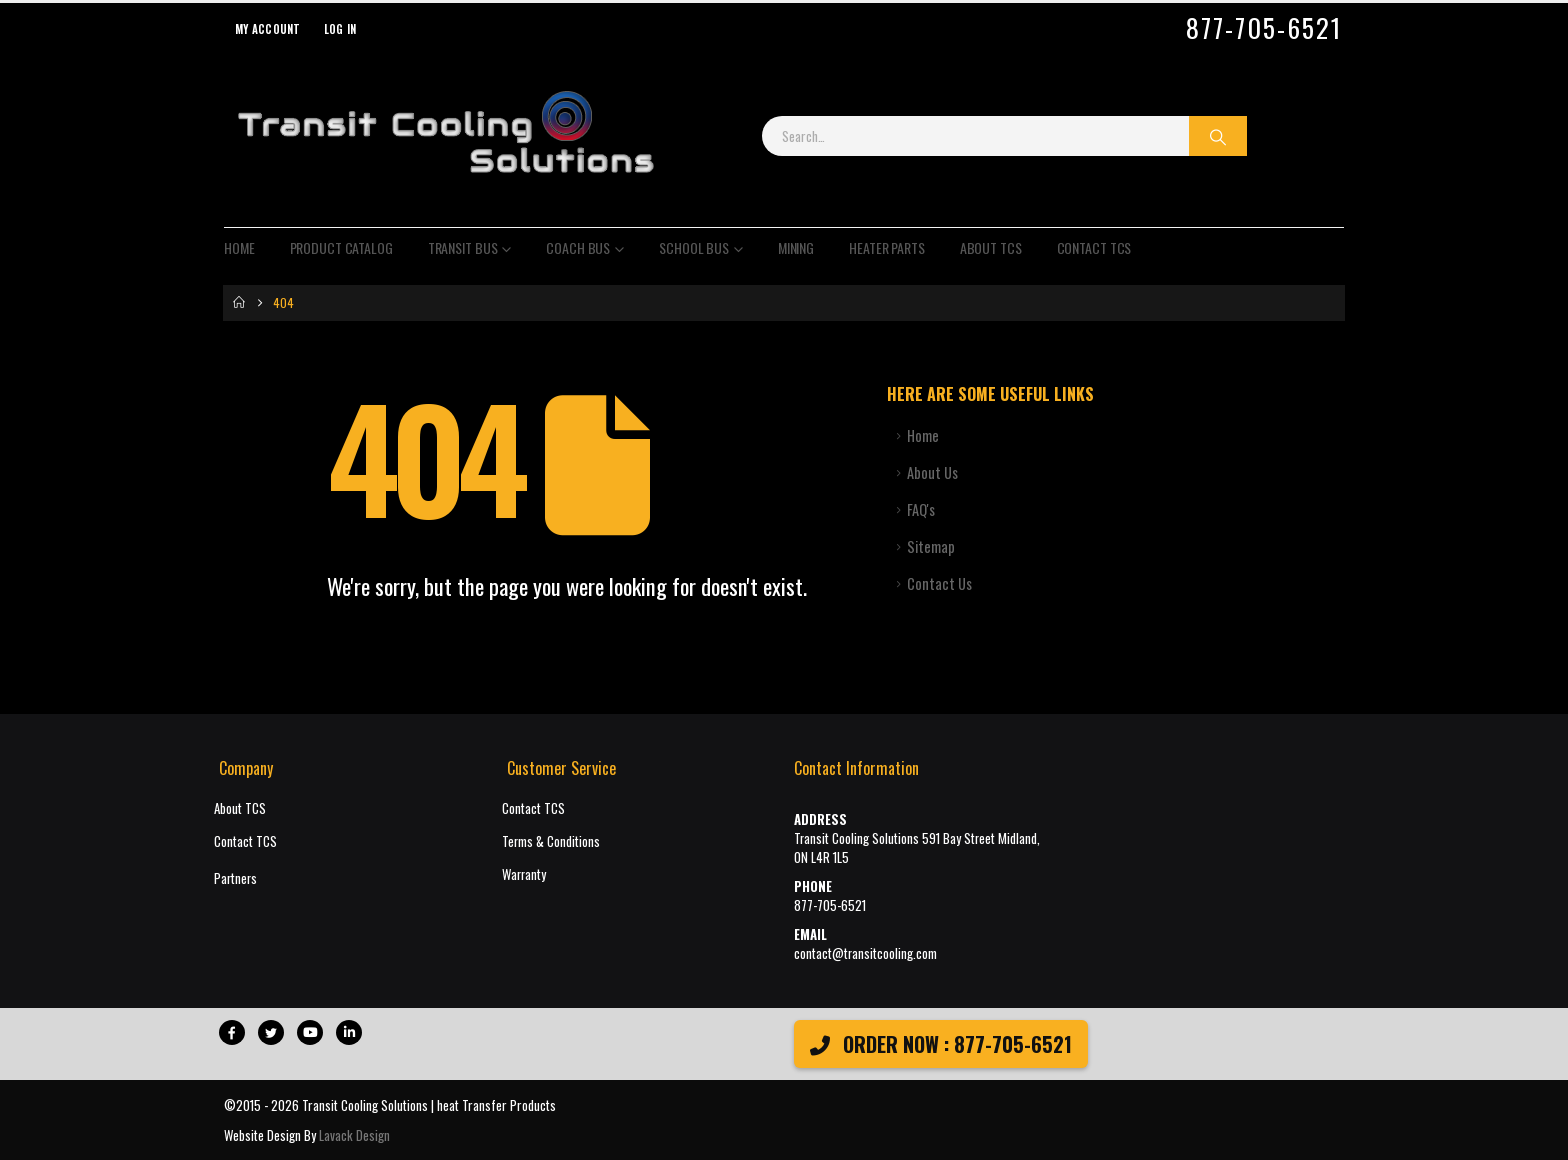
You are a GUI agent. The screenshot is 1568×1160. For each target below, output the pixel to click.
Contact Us (939, 583)
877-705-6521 (1264, 28)
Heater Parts (887, 247)
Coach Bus (578, 247)
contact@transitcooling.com (865, 953)
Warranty (524, 874)
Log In (340, 29)
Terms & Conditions (551, 841)
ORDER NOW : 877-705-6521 (941, 1044)
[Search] (1218, 136)
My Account (268, 29)
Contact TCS (1094, 247)
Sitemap (931, 546)
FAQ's (921, 509)
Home (239, 247)
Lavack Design (354, 1135)
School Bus (694, 247)
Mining (796, 247)
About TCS (991, 247)
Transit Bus (463, 247)
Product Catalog (341, 247)
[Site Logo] (445, 136)
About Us (932, 472)
